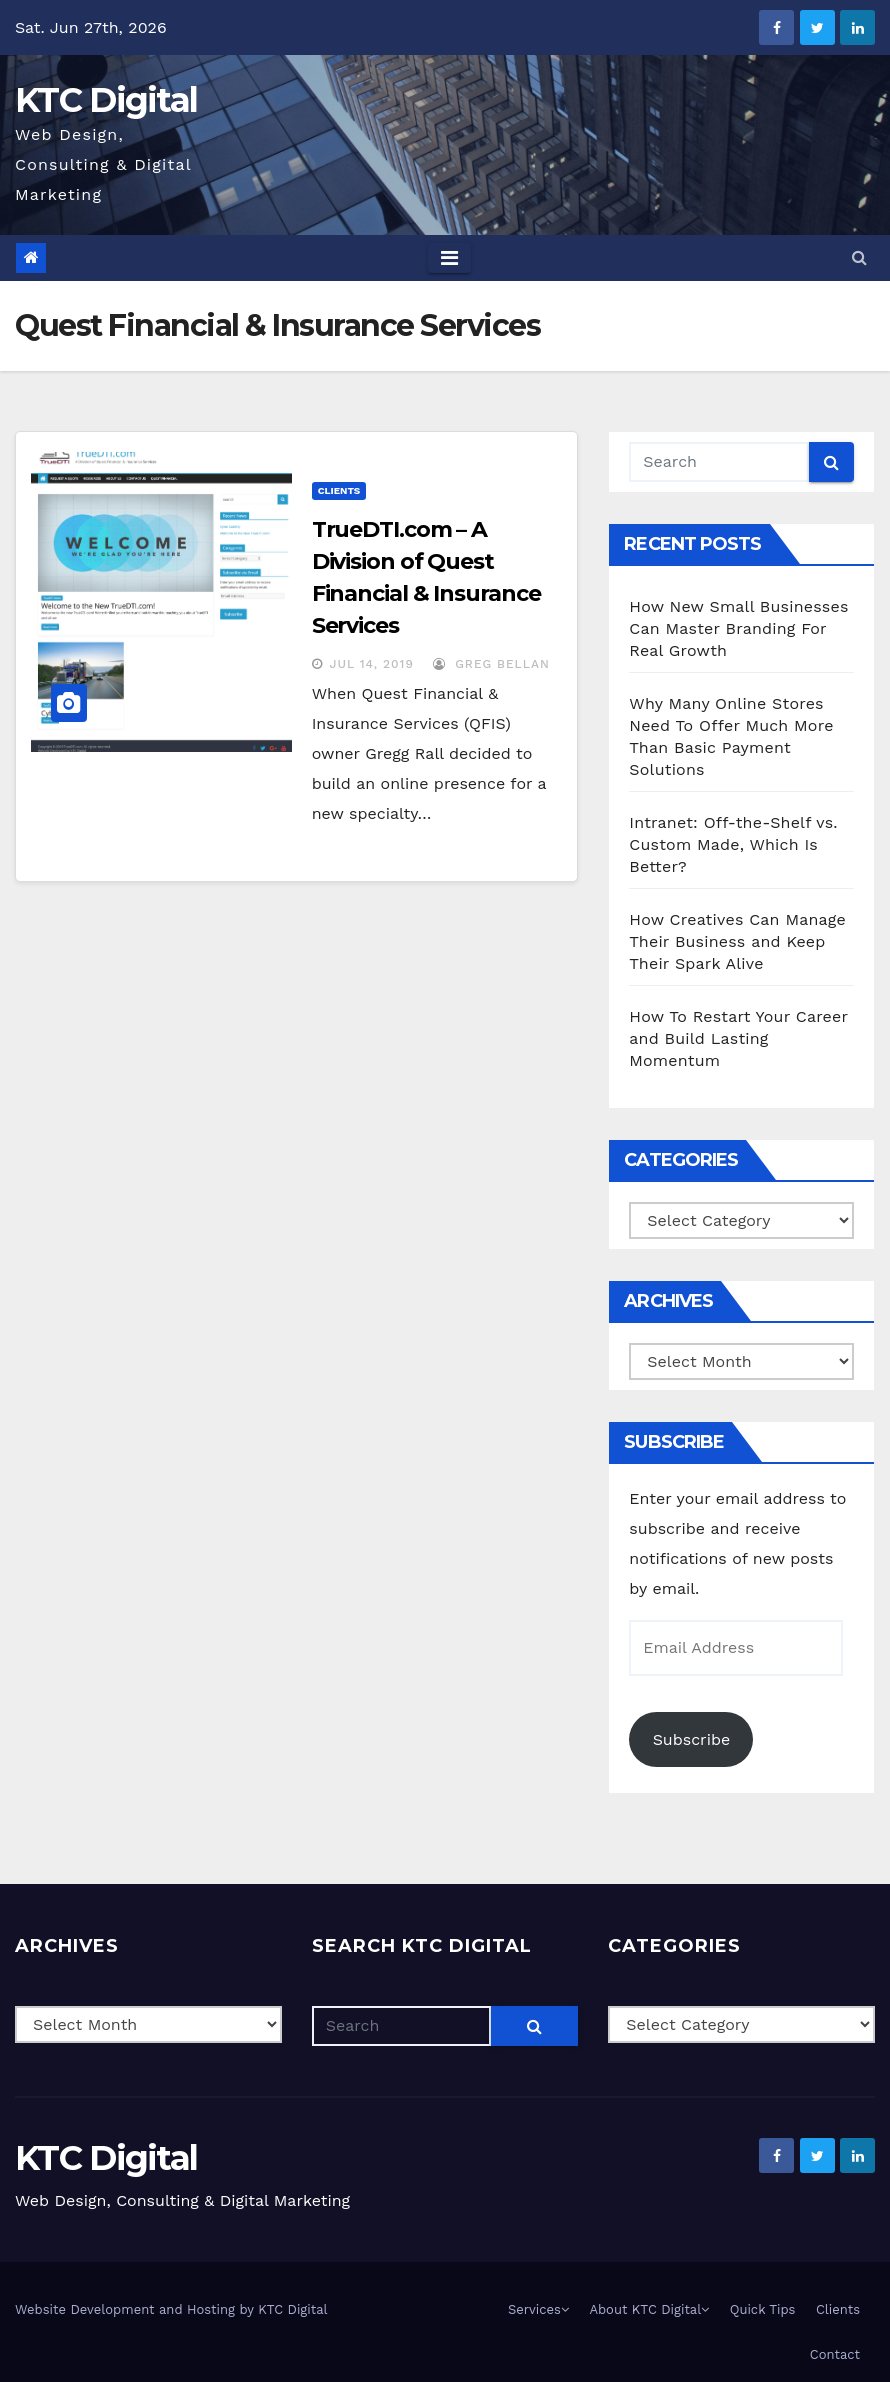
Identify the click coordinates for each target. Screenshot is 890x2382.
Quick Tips (763, 2309)
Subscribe (692, 1739)
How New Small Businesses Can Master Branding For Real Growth (738, 628)
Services (538, 2309)
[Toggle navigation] (449, 258)
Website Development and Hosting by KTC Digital (171, 2309)
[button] (859, 257)
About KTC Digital (649, 2309)
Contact (835, 2354)
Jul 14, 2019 (372, 664)
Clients (339, 490)
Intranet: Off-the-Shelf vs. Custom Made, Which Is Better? (733, 844)
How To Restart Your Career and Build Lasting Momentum (738, 1038)
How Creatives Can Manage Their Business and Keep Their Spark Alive (737, 941)
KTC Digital (106, 100)
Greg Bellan (491, 664)
